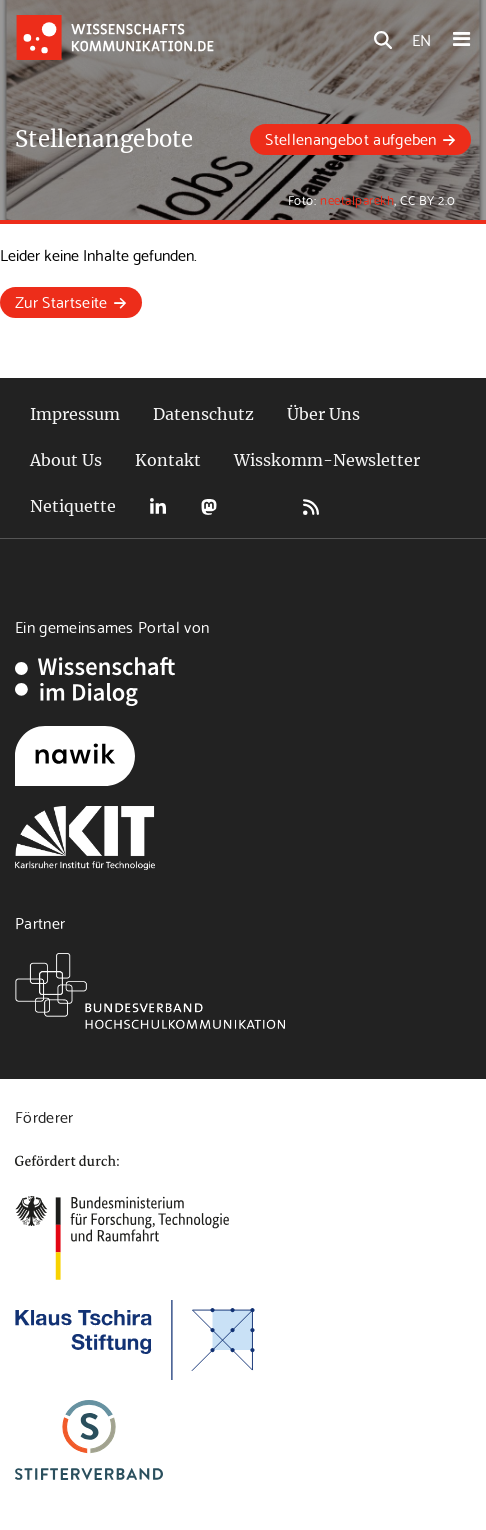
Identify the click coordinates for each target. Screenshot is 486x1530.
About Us (66, 460)
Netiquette (73, 506)
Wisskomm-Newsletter (327, 460)
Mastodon (209, 506)
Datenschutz (203, 414)
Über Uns (323, 414)
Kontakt (168, 460)
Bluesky (260, 506)
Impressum (75, 414)
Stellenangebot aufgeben (350, 137)
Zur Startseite (61, 300)
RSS (311, 506)
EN (421, 38)
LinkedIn (158, 506)
